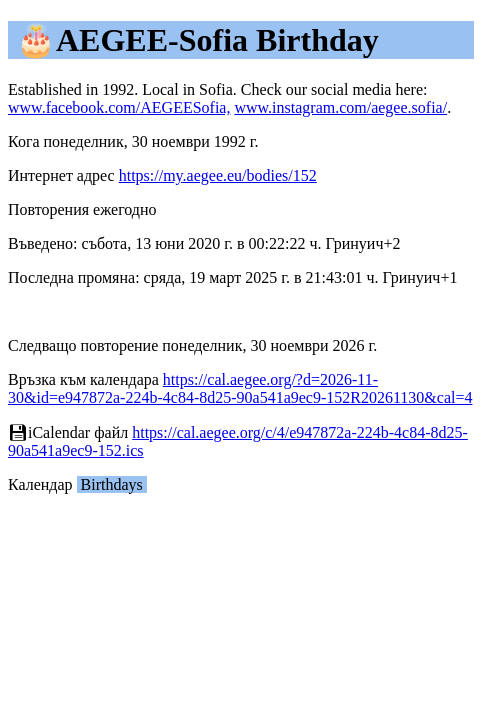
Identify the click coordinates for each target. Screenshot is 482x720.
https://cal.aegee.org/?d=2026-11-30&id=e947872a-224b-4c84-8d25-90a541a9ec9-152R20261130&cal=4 (240, 388)
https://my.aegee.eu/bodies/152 (218, 175)
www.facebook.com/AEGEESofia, (119, 107)
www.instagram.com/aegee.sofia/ (340, 107)
